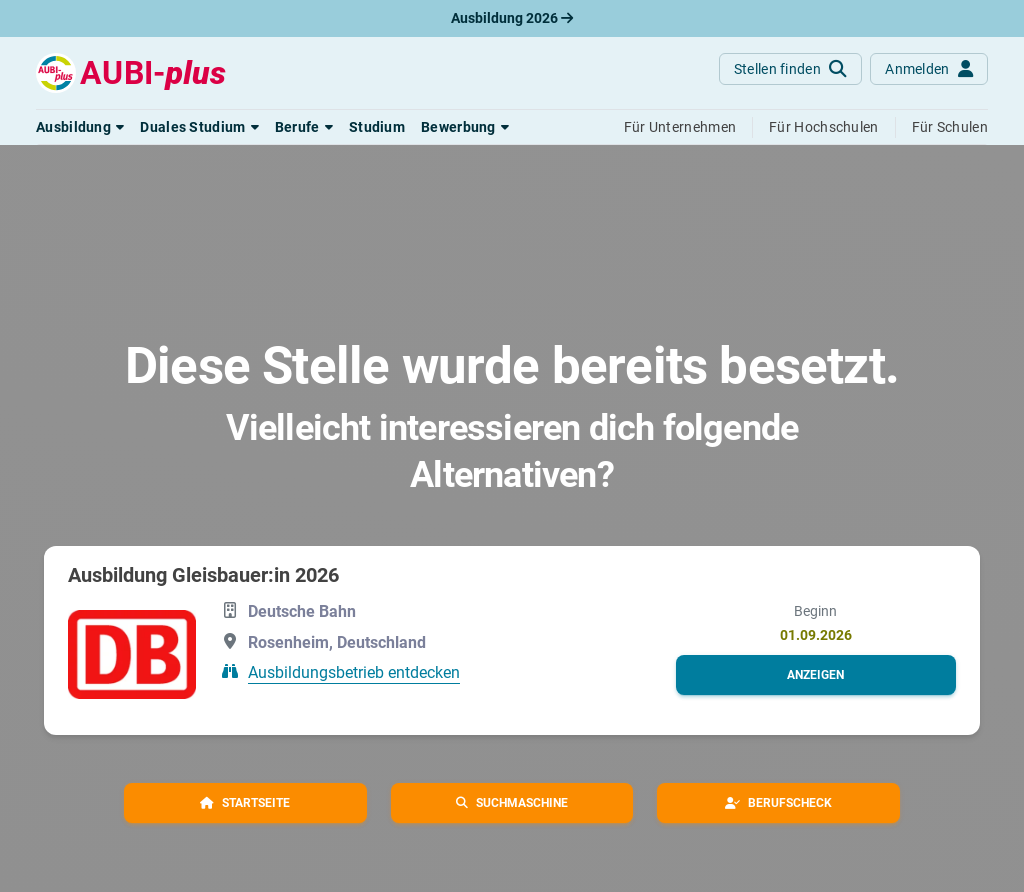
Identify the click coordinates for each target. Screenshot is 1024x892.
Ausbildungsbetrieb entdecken (354, 672)
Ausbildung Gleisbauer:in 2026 (203, 575)
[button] (80, 127)
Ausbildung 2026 (512, 18)
